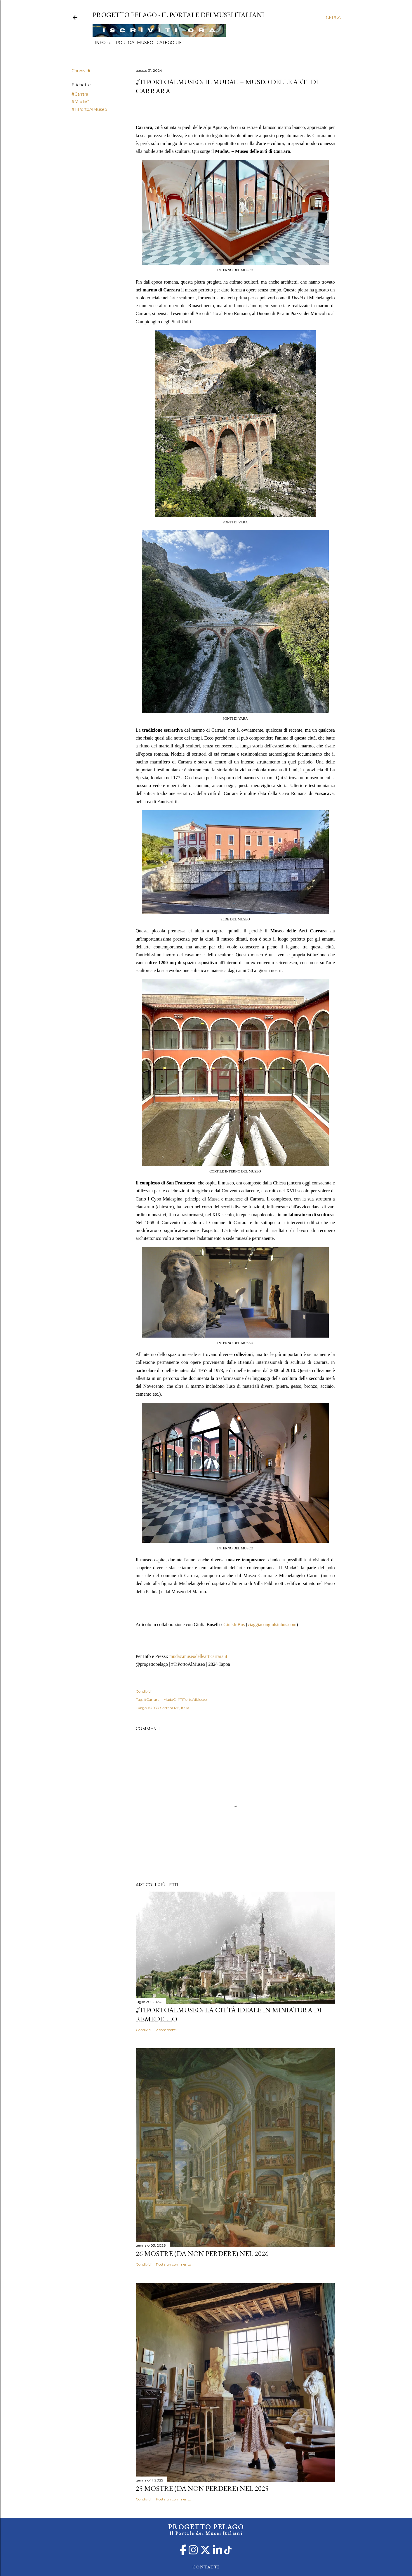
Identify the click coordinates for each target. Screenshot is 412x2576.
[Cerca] (333, 18)
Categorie (167, 42)
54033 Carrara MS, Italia (168, 1707)
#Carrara (80, 94)
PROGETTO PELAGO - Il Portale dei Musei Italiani (178, 15)
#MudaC (80, 101)
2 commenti (166, 2030)
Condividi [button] (81, 71)
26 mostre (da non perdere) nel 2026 (202, 2253)
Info (98, 42)
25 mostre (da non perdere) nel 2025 (202, 2488)
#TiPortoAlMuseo (129, 42)
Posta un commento (173, 2264)
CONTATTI (205, 2567)
